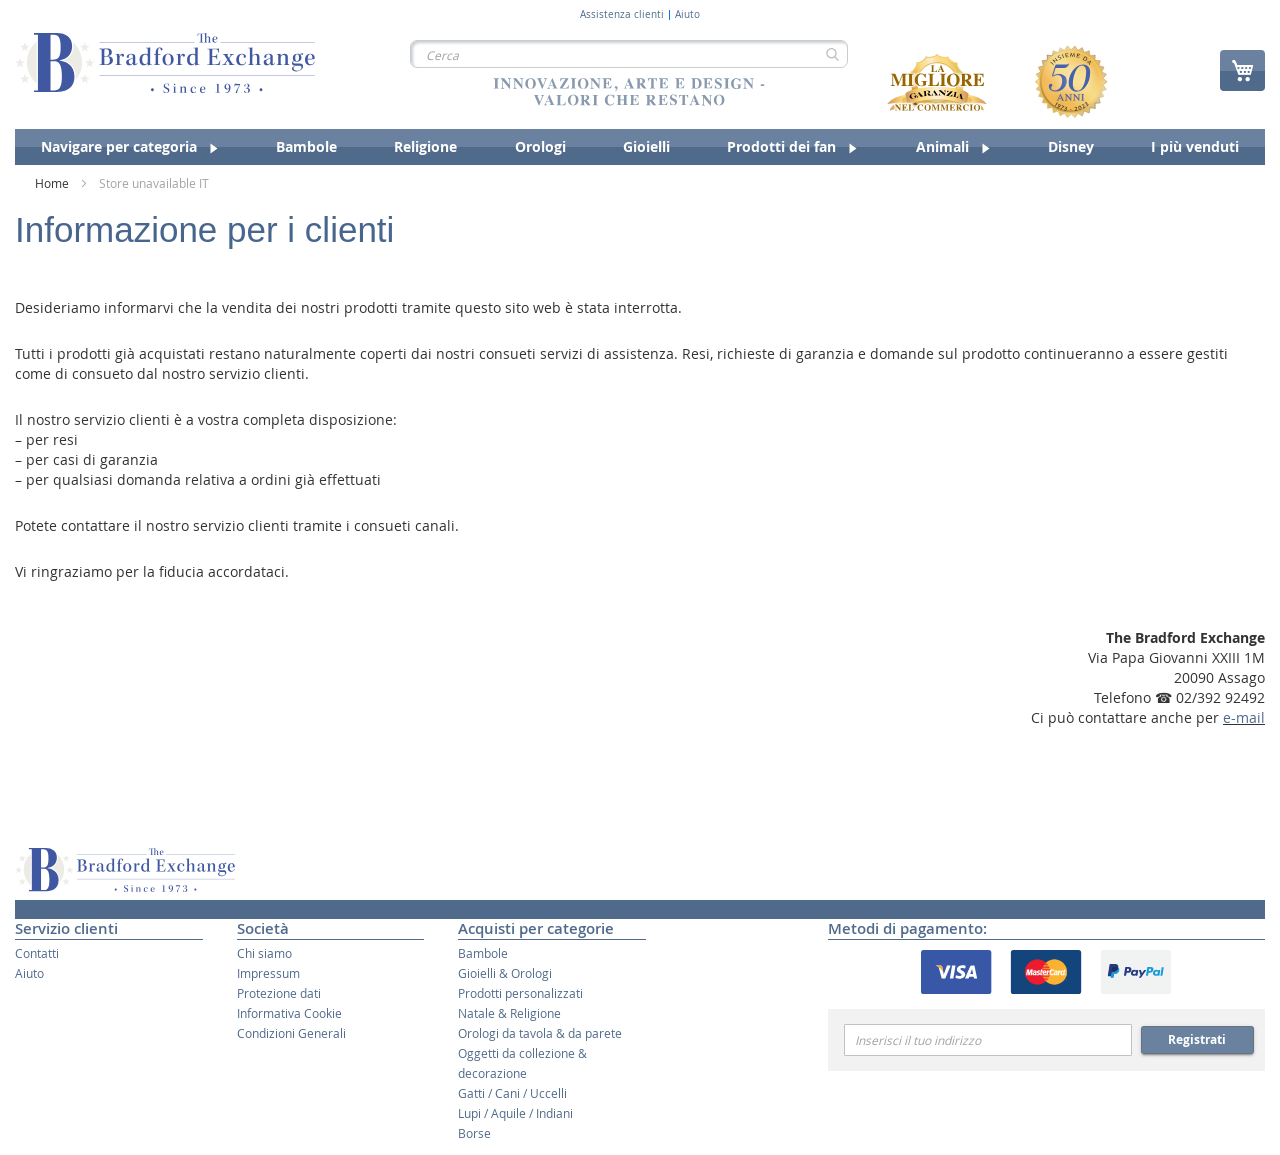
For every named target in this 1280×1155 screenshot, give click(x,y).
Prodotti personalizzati (520, 993)
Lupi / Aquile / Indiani (515, 1113)
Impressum (268, 973)
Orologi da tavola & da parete (540, 1033)
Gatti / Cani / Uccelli (512, 1093)
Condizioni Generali (291, 1033)
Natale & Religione (509, 1013)
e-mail (1244, 717)
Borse (474, 1133)
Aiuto (687, 15)
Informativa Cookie (289, 1013)
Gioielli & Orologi (505, 973)
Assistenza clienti (622, 15)
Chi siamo (264, 953)
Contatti (37, 953)
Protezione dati (279, 993)
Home (53, 183)
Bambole (483, 953)
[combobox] (629, 54)
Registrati (1197, 1039)
